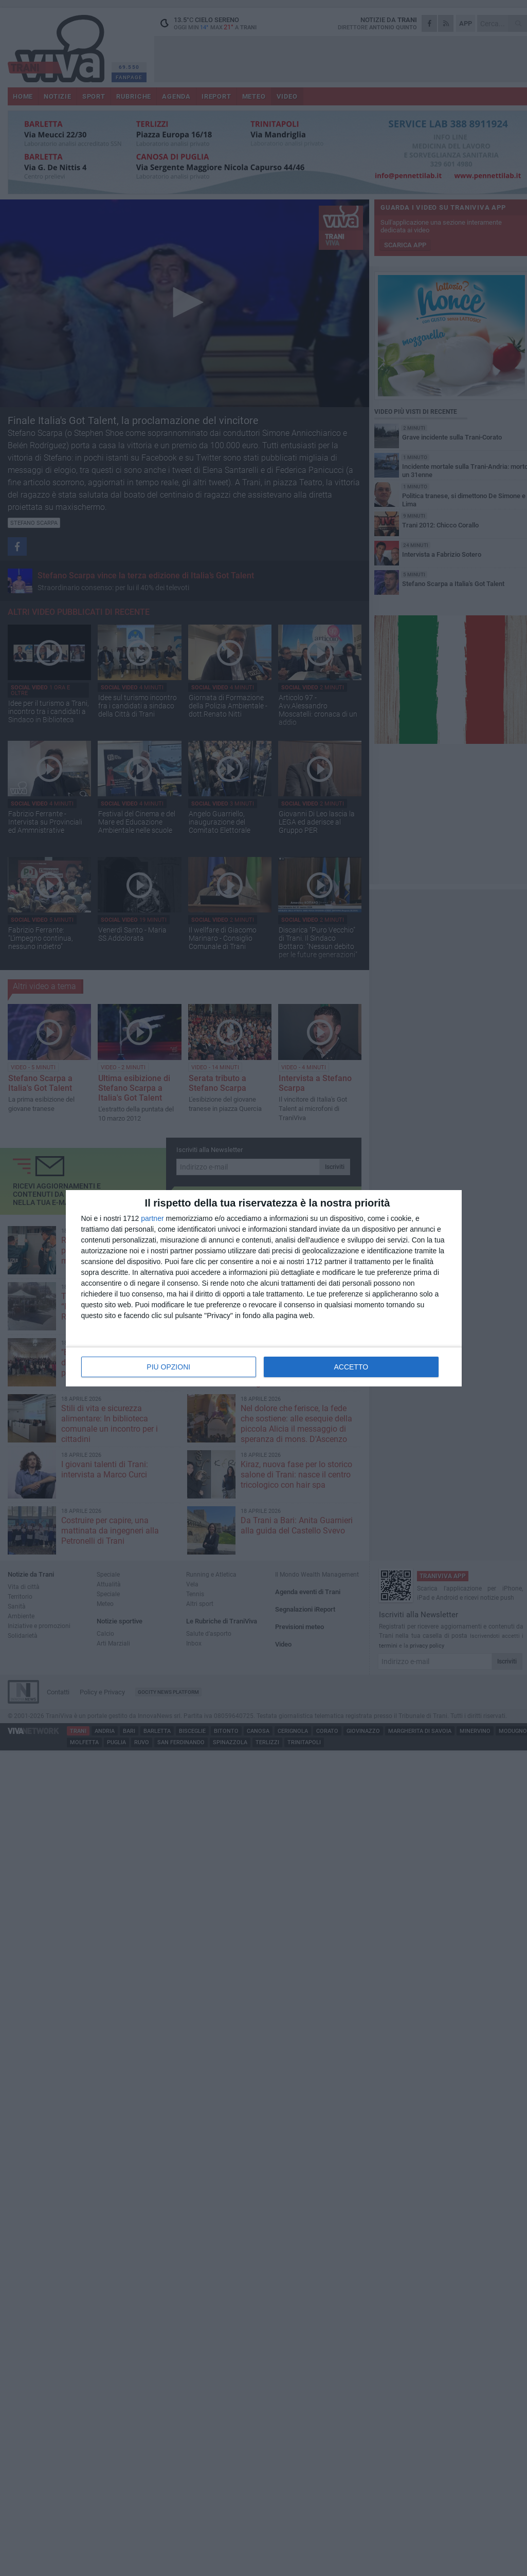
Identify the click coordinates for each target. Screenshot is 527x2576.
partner (152, 1218)
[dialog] (264, 1288)
